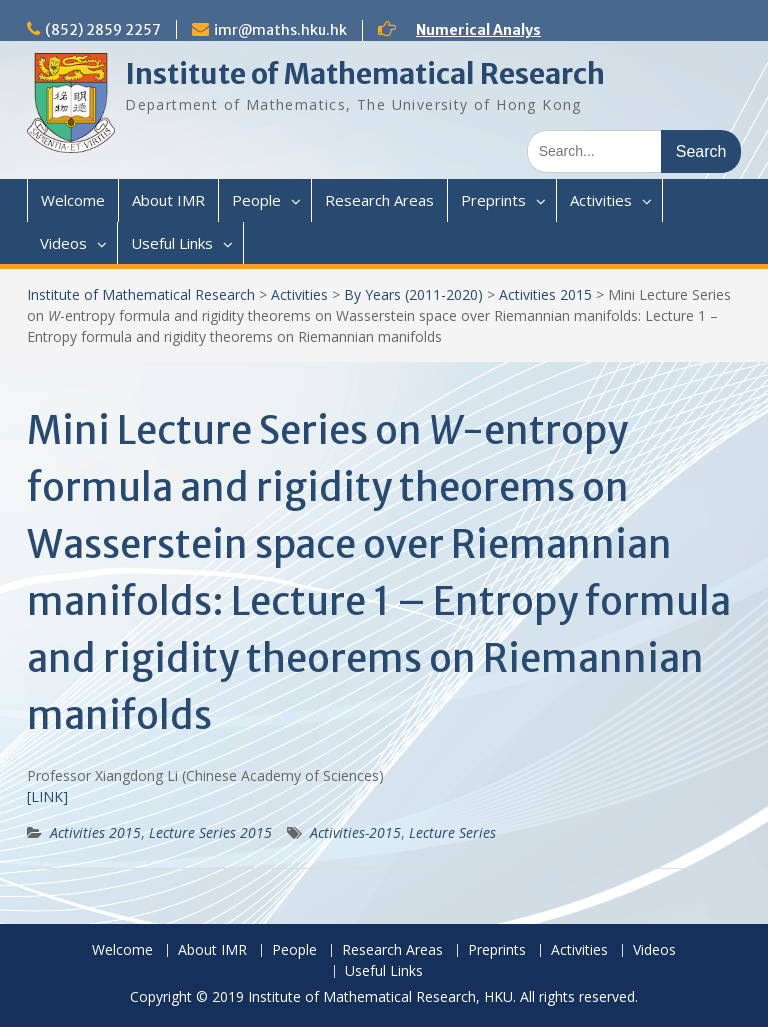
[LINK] (47, 796)
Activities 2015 (545, 294)
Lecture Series (452, 832)
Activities (601, 200)
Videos (63, 243)
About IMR (168, 200)
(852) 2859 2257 (103, 30)
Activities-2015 (355, 832)
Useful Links (172, 243)
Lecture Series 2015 (210, 832)
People (256, 200)
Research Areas (379, 200)
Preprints (493, 200)
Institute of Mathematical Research (365, 74)
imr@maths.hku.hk (280, 30)
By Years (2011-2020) (413, 294)
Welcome (73, 200)
